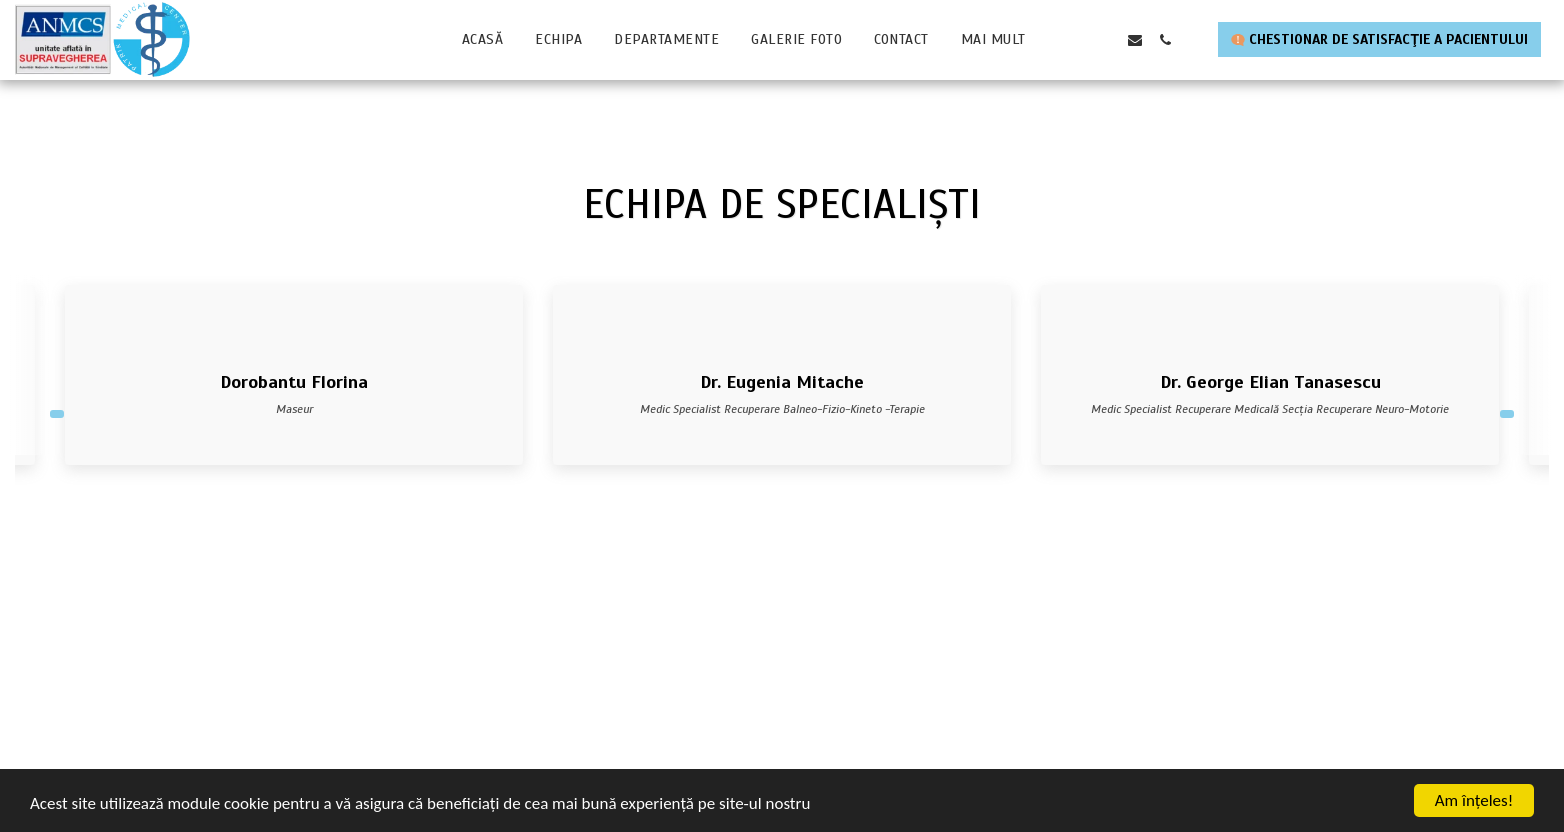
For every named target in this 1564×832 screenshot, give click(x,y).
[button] (1075, 40)
